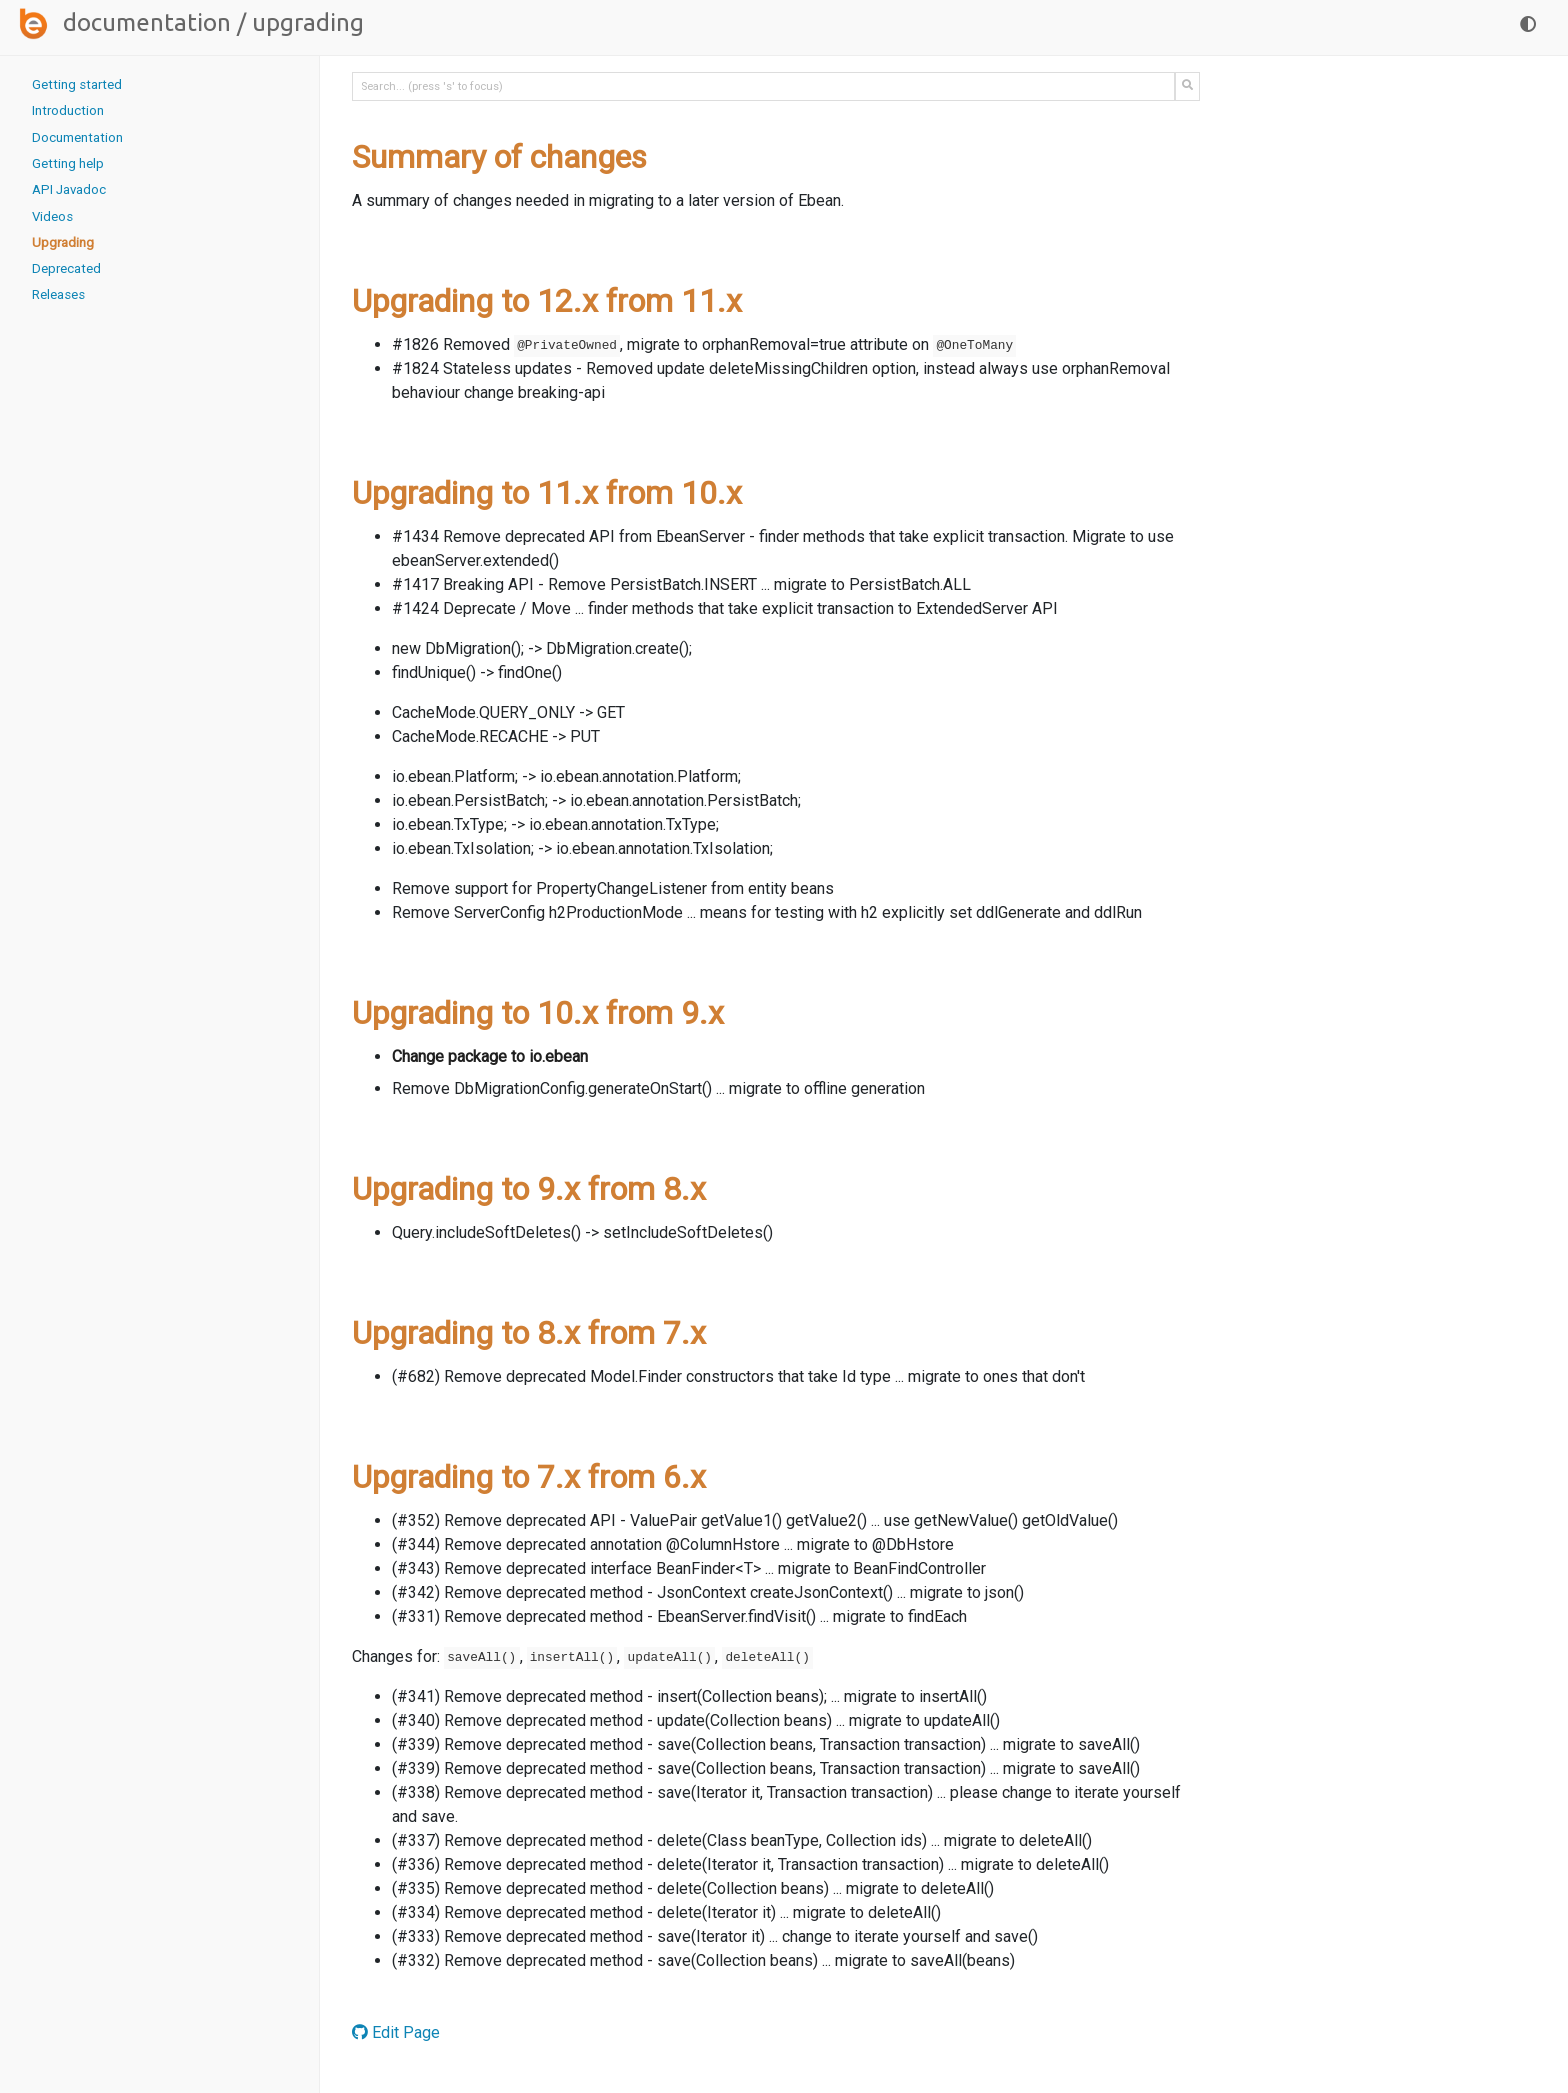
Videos (52, 216)
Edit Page (396, 2032)
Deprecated (66, 268)
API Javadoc (69, 189)
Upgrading (63, 242)
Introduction (68, 110)
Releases (58, 294)
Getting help (68, 163)
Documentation (147, 22)
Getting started (77, 84)
